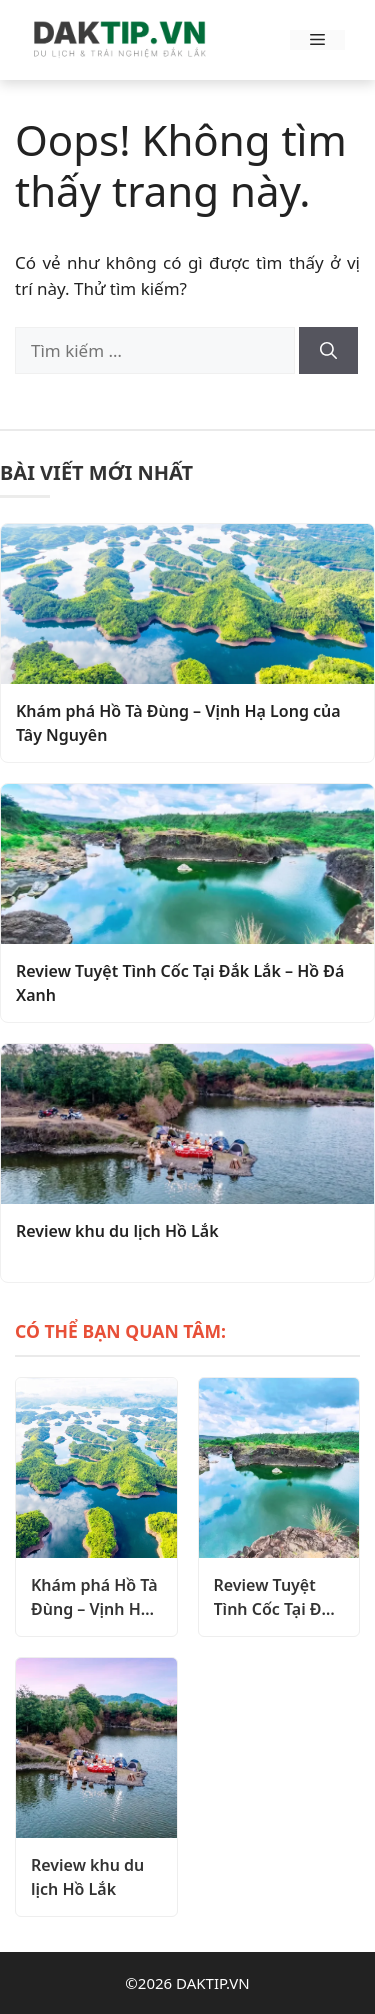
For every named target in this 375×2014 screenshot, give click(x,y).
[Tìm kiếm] (328, 351)
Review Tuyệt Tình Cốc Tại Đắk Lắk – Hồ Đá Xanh (180, 983)
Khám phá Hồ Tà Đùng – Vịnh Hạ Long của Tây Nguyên (178, 723)
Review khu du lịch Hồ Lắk (117, 1231)
